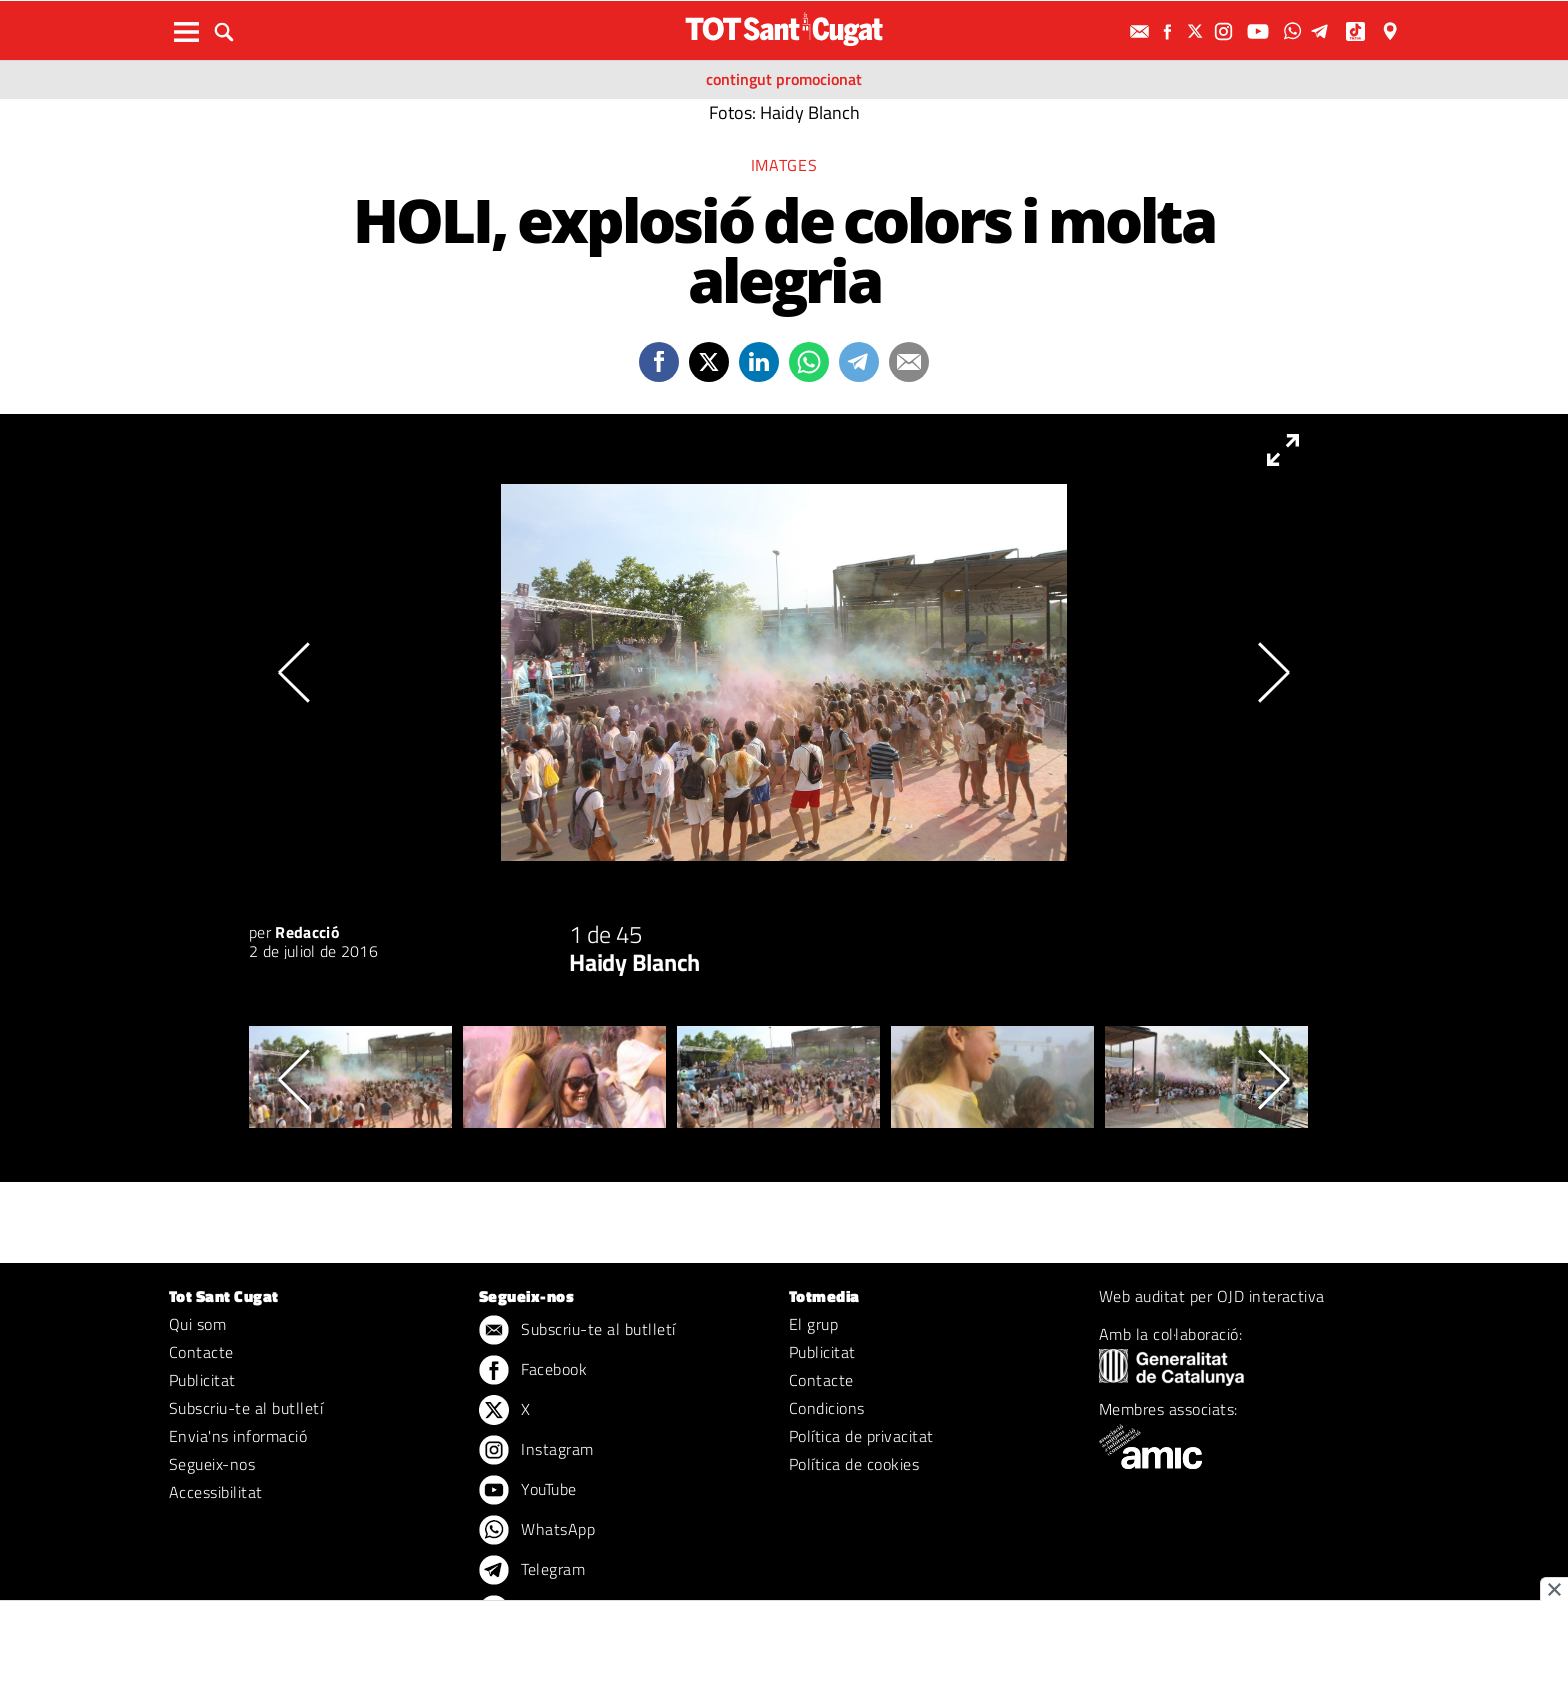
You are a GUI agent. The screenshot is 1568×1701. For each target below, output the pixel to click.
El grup (813, 1324)
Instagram (536, 1451)
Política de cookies (854, 1464)
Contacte (201, 1352)
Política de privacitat (861, 1436)
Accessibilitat (216, 1492)
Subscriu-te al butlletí (246, 1408)
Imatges (784, 165)
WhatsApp (537, 1531)
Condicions (827, 1408)
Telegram (532, 1571)
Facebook (533, 1371)
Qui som (197, 1324)
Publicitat (202, 1380)
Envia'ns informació (238, 1436)
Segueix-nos (212, 1464)
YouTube (528, 1491)
